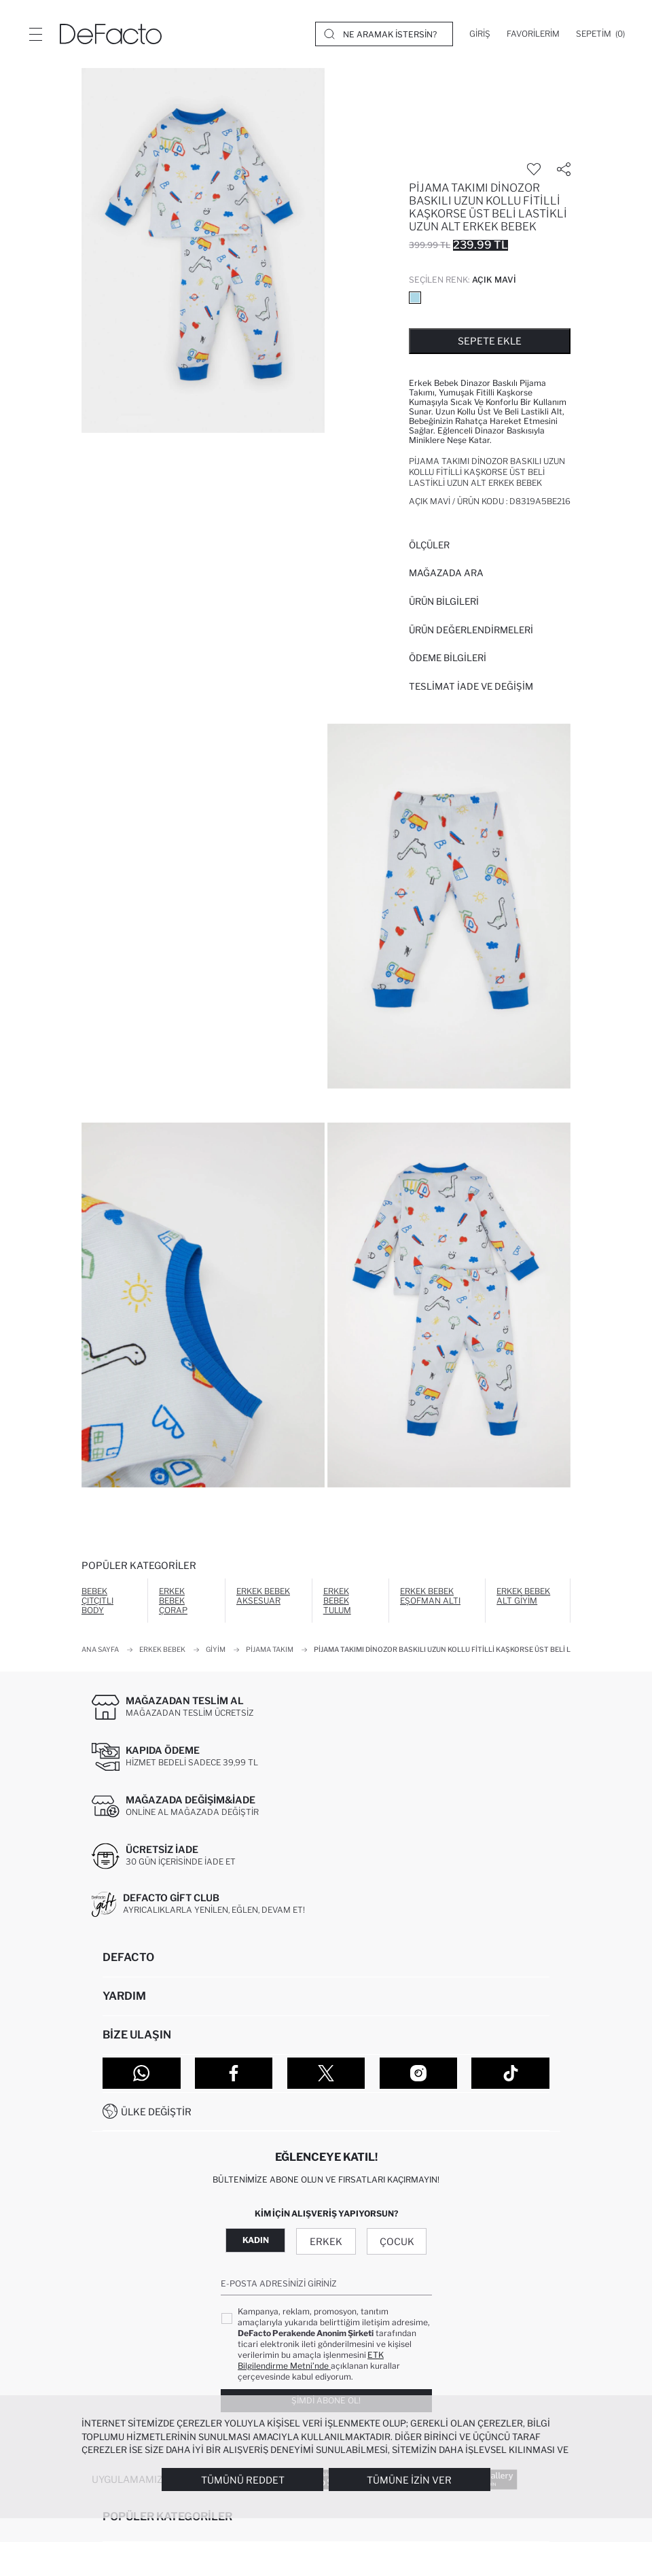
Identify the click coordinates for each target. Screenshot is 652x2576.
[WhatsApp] (142, 2073)
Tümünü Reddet (243, 2480)
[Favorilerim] (533, 34)
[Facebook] (234, 2073)
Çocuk (397, 2241)
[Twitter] (326, 2073)
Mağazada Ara (446, 572)
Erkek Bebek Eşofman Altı (430, 1596)
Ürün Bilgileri (444, 601)
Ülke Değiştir (156, 2111)
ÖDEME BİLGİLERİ (447, 657)
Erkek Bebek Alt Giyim (523, 1596)
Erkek (326, 2241)
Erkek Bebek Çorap (173, 1600)
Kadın (255, 2240)
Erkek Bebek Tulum (337, 1600)
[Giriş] (479, 34)
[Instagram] (419, 2073)
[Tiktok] (510, 2073)
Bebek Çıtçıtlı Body (97, 1600)
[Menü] (35, 34)
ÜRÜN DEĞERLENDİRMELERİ (471, 629)
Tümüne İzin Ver (409, 2480)
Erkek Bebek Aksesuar (263, 1596)
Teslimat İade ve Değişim (471, 686)
